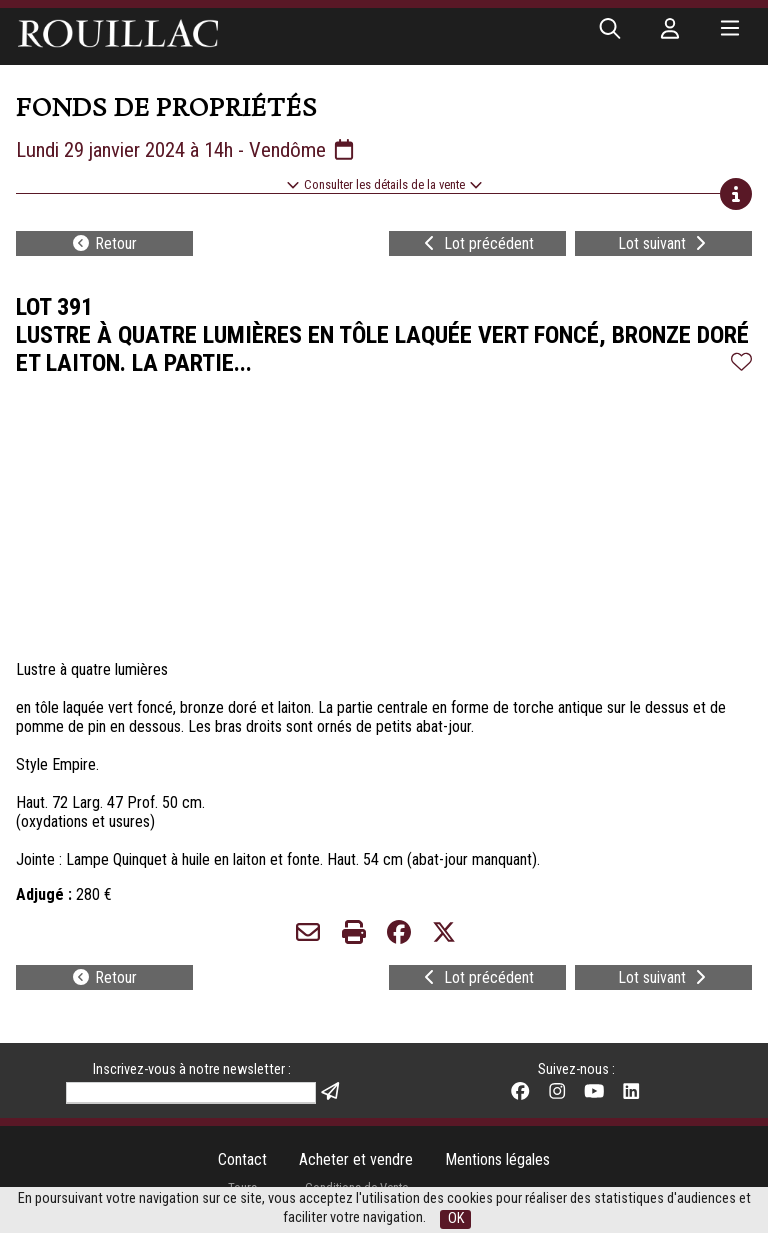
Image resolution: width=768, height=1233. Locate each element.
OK (456, 1218)
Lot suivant (664, 243)
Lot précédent (477, 243)
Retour (104, 243)
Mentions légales (497, 1159)
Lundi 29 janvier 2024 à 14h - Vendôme (186, 150)
